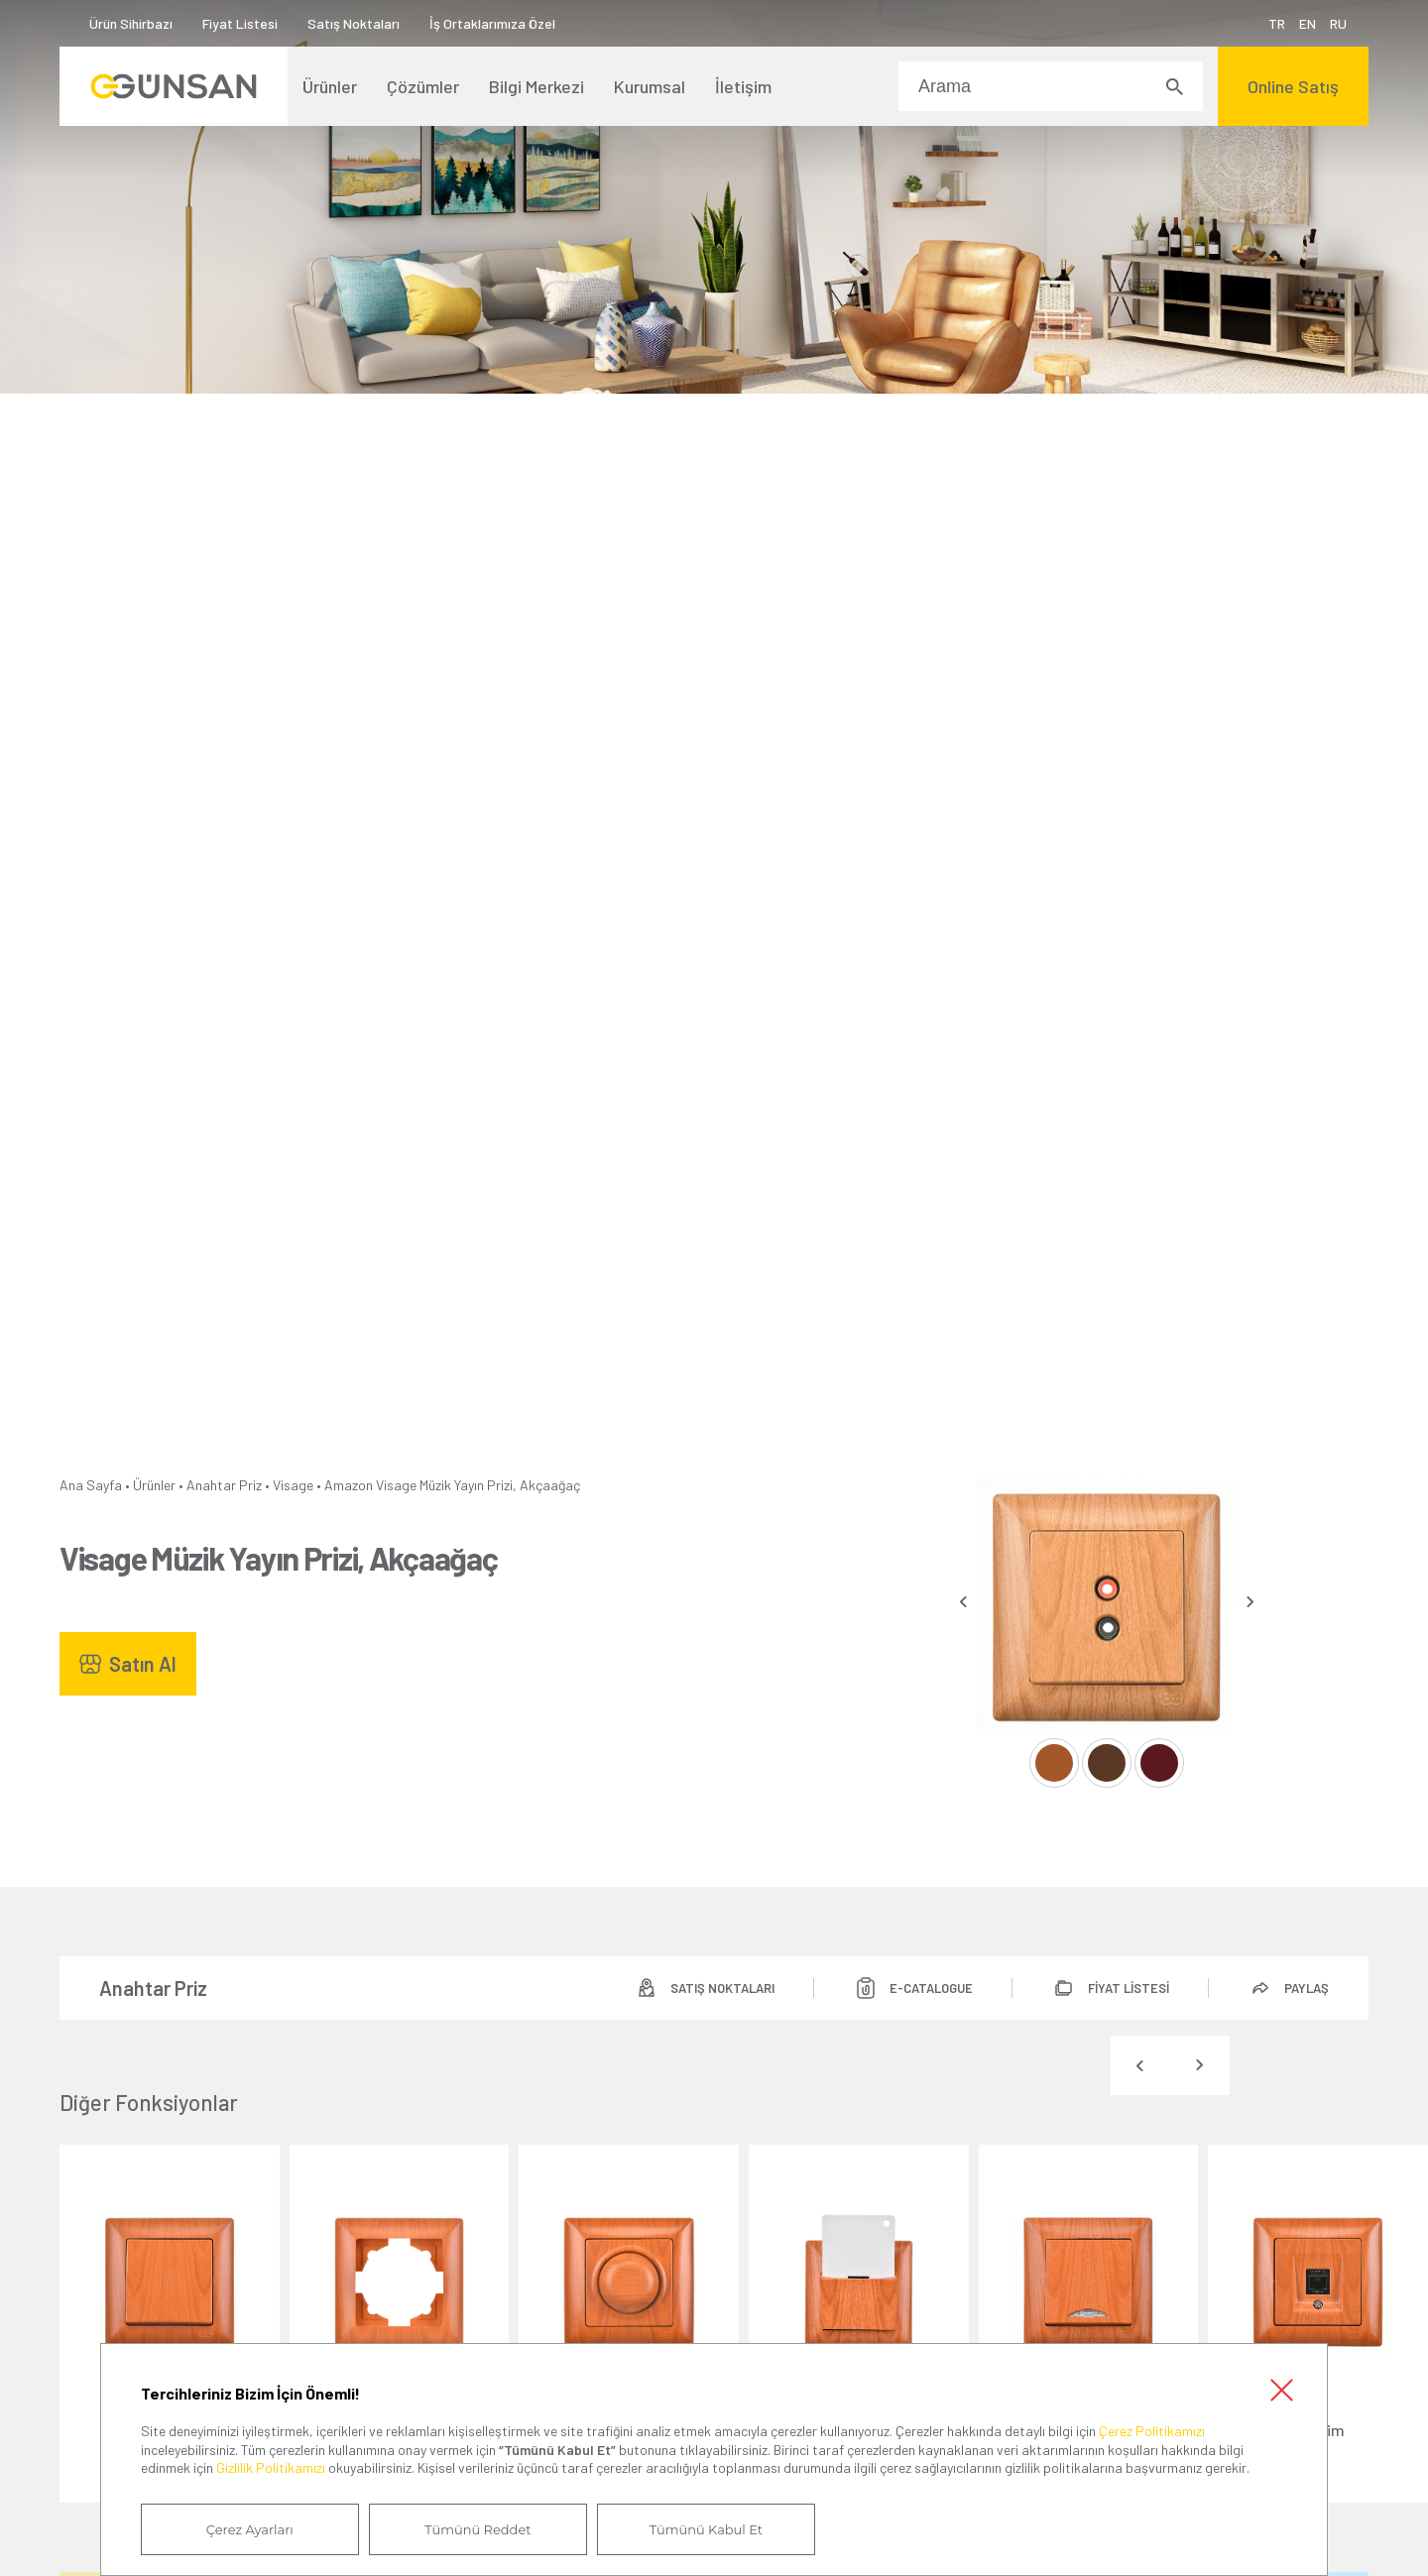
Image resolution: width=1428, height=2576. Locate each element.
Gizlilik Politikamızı (270, 2467)
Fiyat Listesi (240, 23)
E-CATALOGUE (931, 1988)
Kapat (1281, 2389)
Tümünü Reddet (478, 2529)
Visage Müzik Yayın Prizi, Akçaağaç (478, 1484)
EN (1307, 23)
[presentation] (963, 1601)
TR (1276, 23)
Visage (293, 1484)
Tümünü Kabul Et (706, 2529)
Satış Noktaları (353, 23)
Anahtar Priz (224, 1484)
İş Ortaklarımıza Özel (492, 23)
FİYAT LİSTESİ (1128, 1988)
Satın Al (143, 1664)
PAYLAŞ (1306, 1988)
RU (1338, 23)
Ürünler (154, 1484)
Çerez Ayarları (250, 2529)
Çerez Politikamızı (1152, 2430)
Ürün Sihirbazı (131, 23)
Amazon (348, 1484)
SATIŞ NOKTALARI (722, 1988)
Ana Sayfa (91, 1484)
